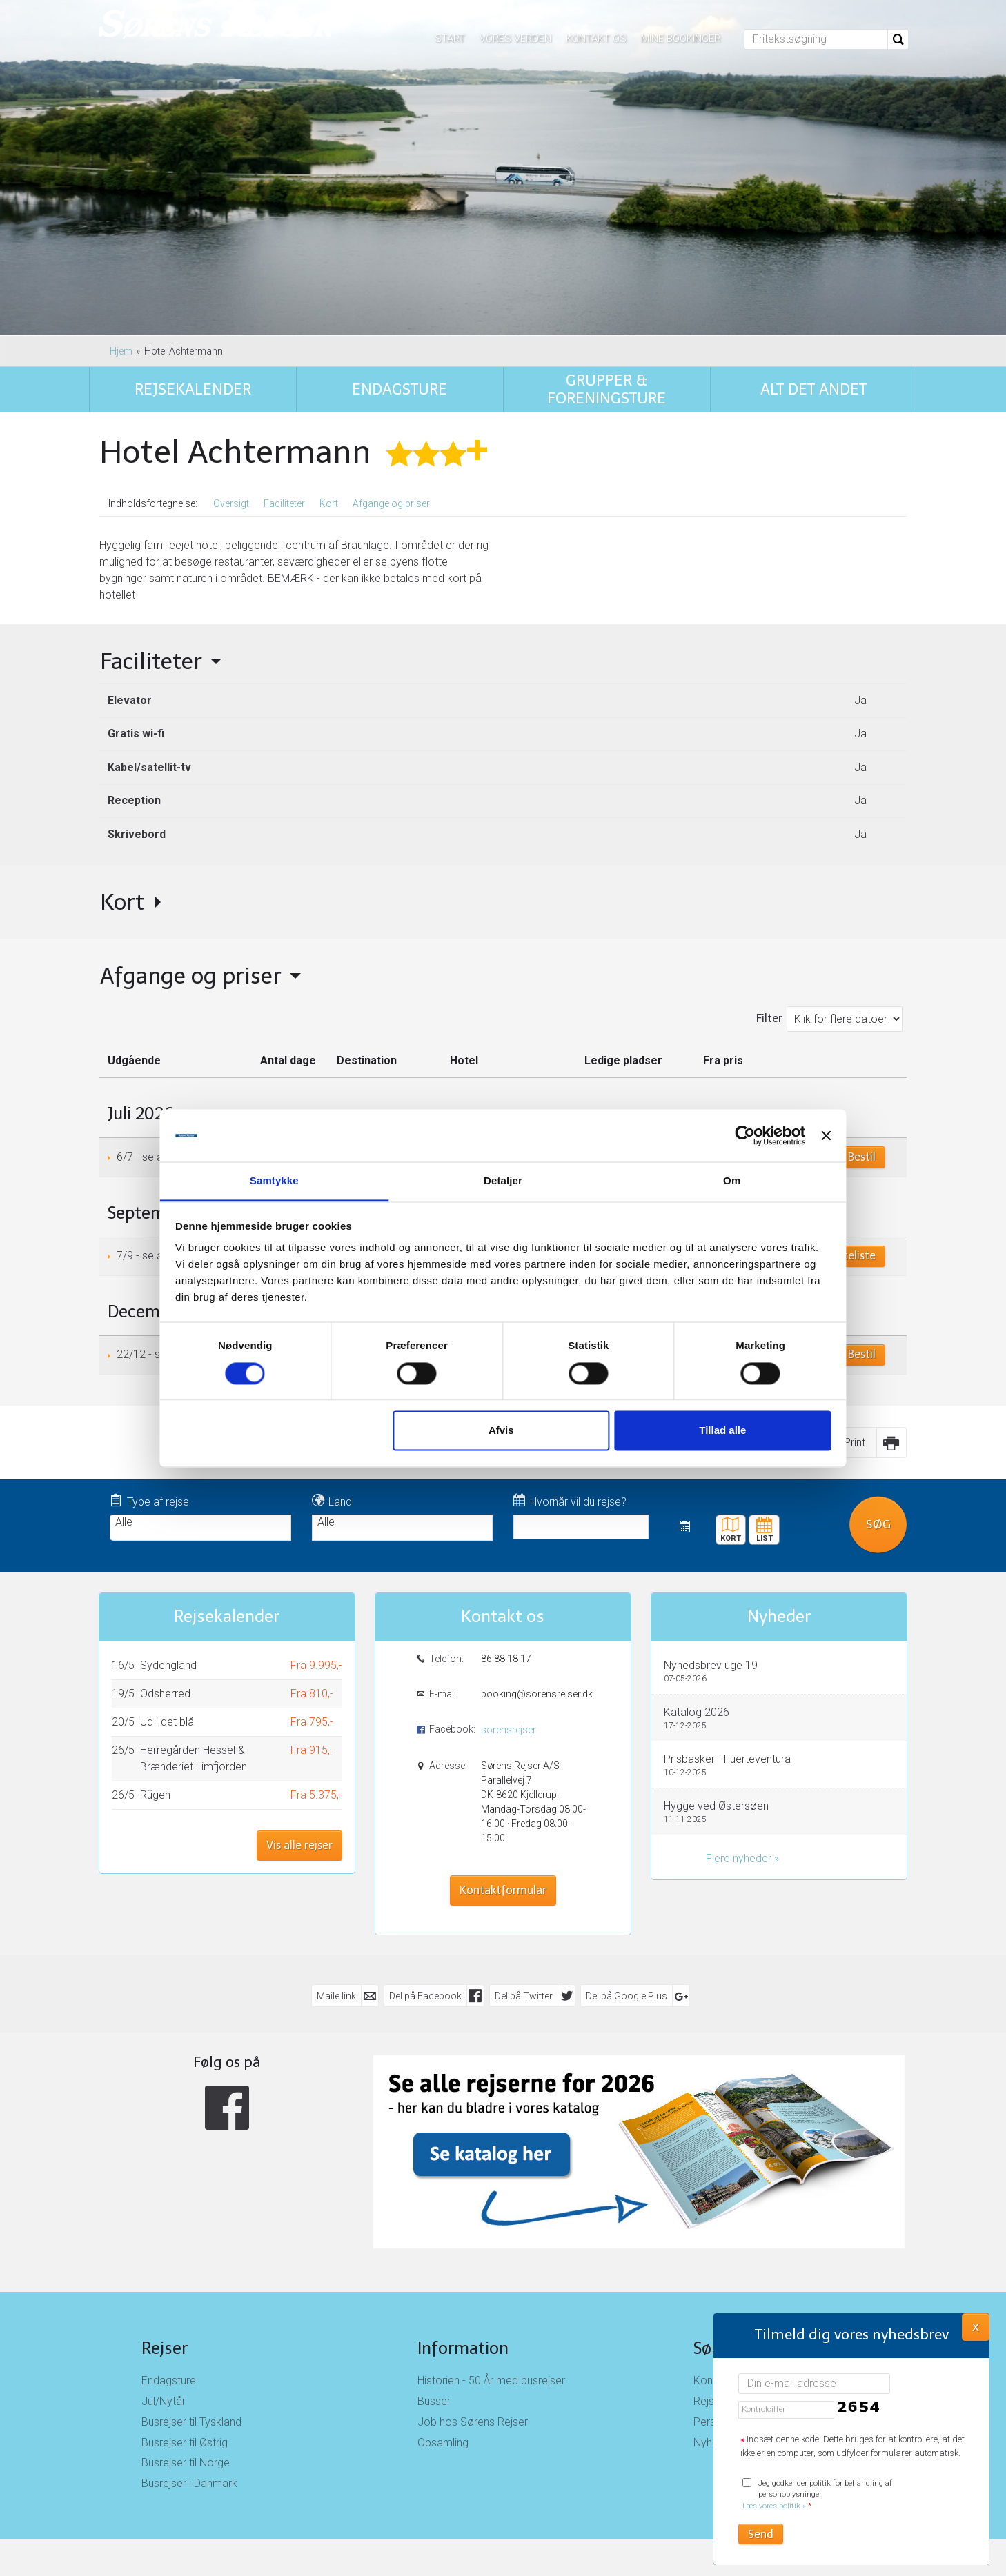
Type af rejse (149, 1501)
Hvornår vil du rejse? (570, 1501)
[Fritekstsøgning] (816, 39)
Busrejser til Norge (185, 2462)
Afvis (500, 1431)
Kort (328, 503)
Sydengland (168, 1665)
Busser (434, 2401)
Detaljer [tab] (503, 1181)
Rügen (155, 1794)
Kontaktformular (503, 1890)
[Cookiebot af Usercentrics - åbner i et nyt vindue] (711, 1135)
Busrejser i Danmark (189, 2483)
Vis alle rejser (299, 1845)
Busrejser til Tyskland (191, 2421)
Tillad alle (700, 1431)
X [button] (975, 2326)
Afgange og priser (391, 503)
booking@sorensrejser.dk (536, 1693)
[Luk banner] (793, 1135)
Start (450, 38)
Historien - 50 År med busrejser (491, 2380)
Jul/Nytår (163, 2401)
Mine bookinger (680, 38)
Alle (200, 1522)
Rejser (164, 2348)
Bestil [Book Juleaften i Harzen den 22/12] (862, 1354)
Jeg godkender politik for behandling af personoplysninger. (817, 2495)
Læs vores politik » (774, 2506)
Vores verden (515, 38)
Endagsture (168, 2380)
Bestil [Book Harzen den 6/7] (862, 1157)
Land (332, 1501)
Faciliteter (284, 503)
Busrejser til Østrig (184, 2442)
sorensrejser (508, 1729)
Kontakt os (596, 38)
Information (463, 2348)
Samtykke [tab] (296, 1181)
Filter (769, 1018)
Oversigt (231, 503)
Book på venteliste (829, 1255)
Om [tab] (709, 1181)
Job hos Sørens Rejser (472, 2421)
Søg (878, 1524)
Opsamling (443, 2442)
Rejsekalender (764, 1525)
